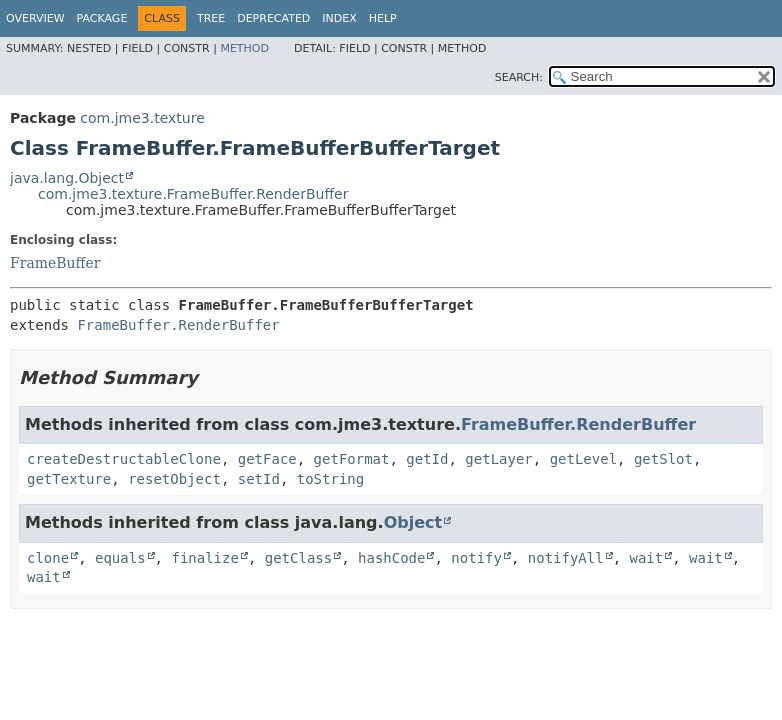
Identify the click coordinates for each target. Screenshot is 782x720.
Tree (211, 18)
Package (102, 18)
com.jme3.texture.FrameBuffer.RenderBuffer (193, 194)
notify (476, 558)
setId (259, 479)
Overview (35, 18)
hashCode (391, 558)
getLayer (498, 459)
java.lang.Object (67, 178)
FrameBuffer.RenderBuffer (178, 325)
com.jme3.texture (142, 118)
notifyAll (566, 558)
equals (120, 558)
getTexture (69, 479)
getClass (298, 558)
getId (427, 459)
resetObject (174, 479)
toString (330, 479)
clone (48, 558)
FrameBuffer (55, 263)
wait (647, 558)
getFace (267, 459)
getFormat (352, 459)
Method (244, 48)
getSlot (663, 459)
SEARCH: (519, 77)
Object (413, 522)
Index (339, 18)
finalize (204, 558)
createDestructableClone (124, 459)
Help (383, 18)
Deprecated (273, 18)
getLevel (583, 459)
